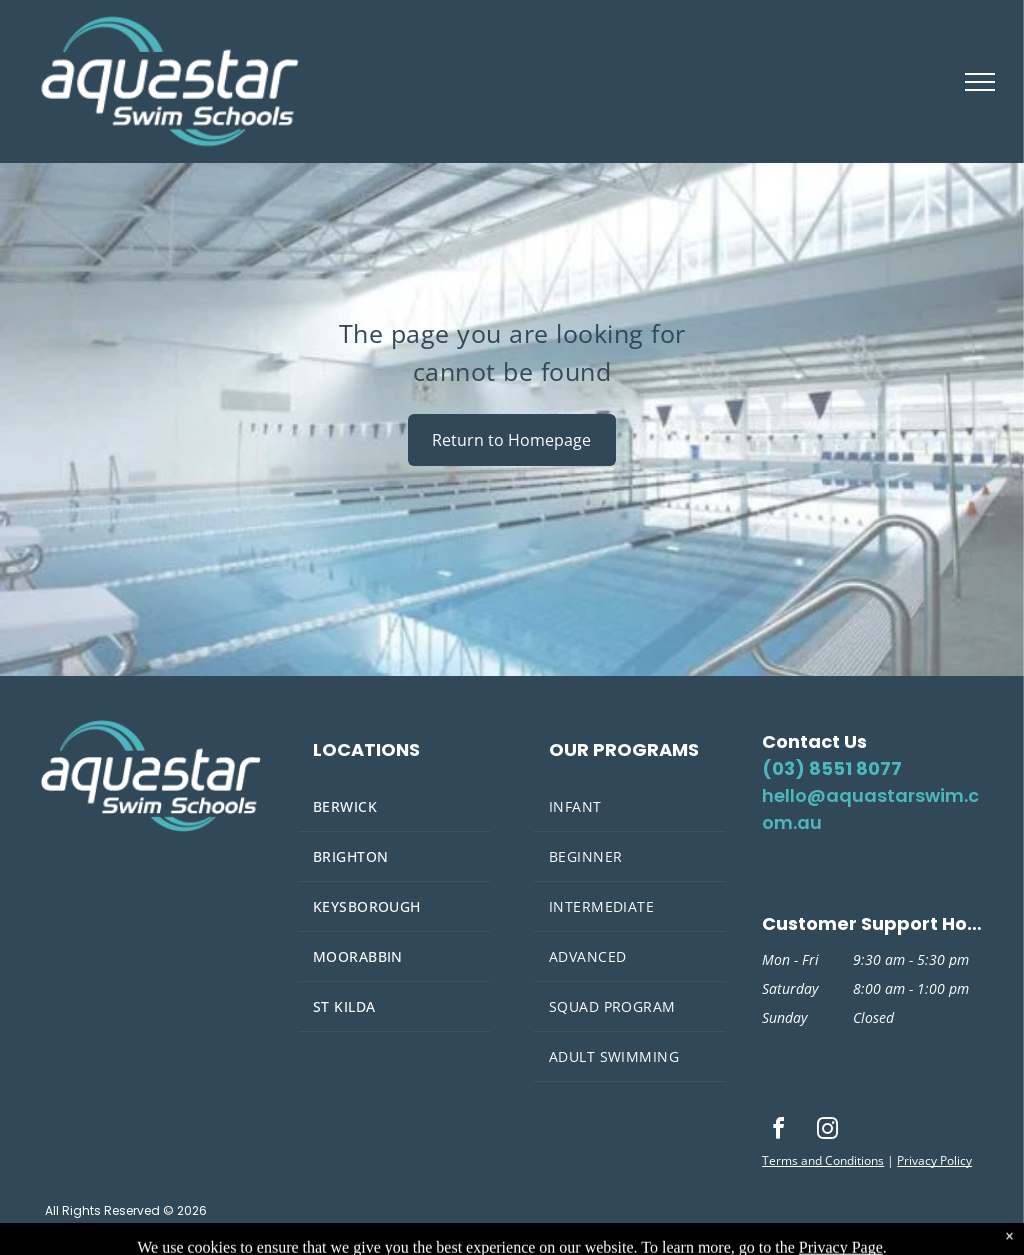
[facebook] (778, 1131)
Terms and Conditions (823, 1160)
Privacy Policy (934, 1160)
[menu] (980, 82)
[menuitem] (394, 807)
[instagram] (827, 1131)
